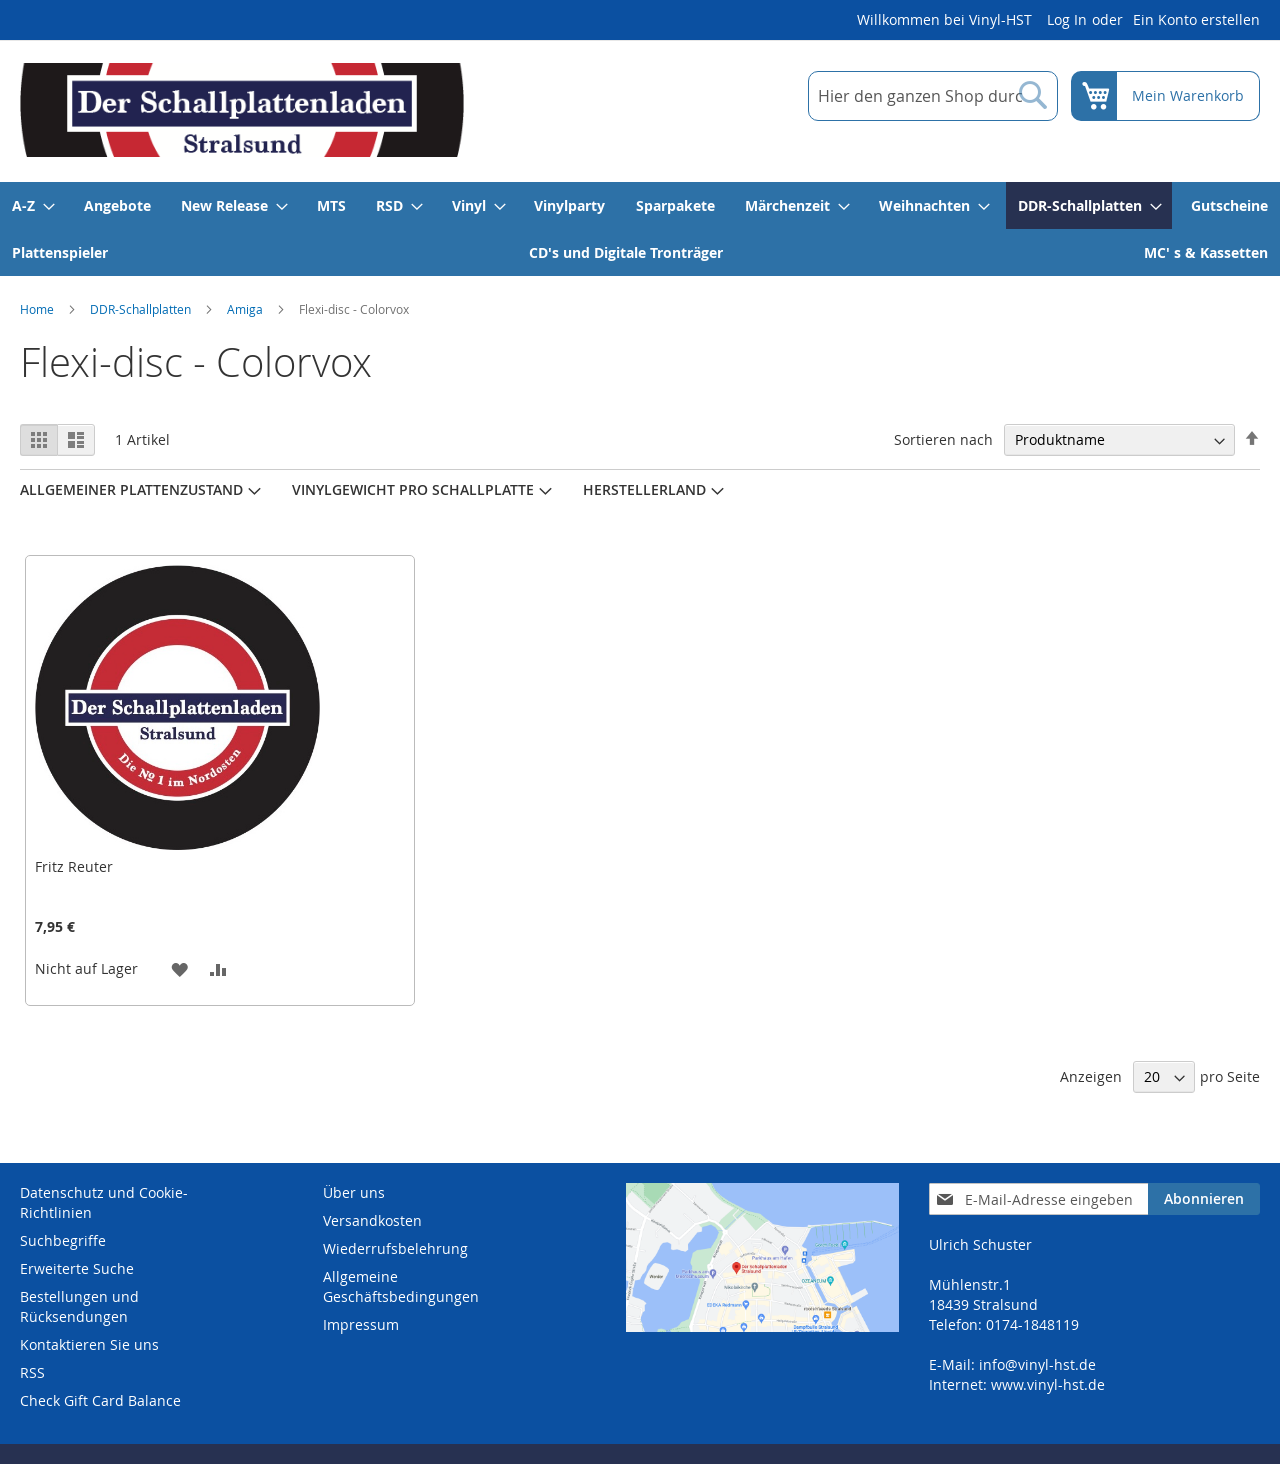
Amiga (245, 309)
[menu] (640, 229)
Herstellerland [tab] (644, 489)
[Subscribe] (1204, 1199)
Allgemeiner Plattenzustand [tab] (131, 489)
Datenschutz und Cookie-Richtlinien (104, 1202)
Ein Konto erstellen (1196, 19)
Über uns (354, 1192)
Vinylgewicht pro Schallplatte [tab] (413, 489)
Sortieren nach (943, 439)
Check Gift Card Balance (100, 1400)
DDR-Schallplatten (140, 309)
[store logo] (242, 110)
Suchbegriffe (63, 1240)
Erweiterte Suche (77, 1268)
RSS (32, 1372)
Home (37, 309)
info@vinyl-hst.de (1037, 1364)
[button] (179, 968)
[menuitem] (32, 205)
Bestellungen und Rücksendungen (79, 1306)
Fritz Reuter (74, 866)
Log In (1067, 19)
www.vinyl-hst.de (1048, 1384)
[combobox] (933, 96)
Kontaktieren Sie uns (89, 1344)
